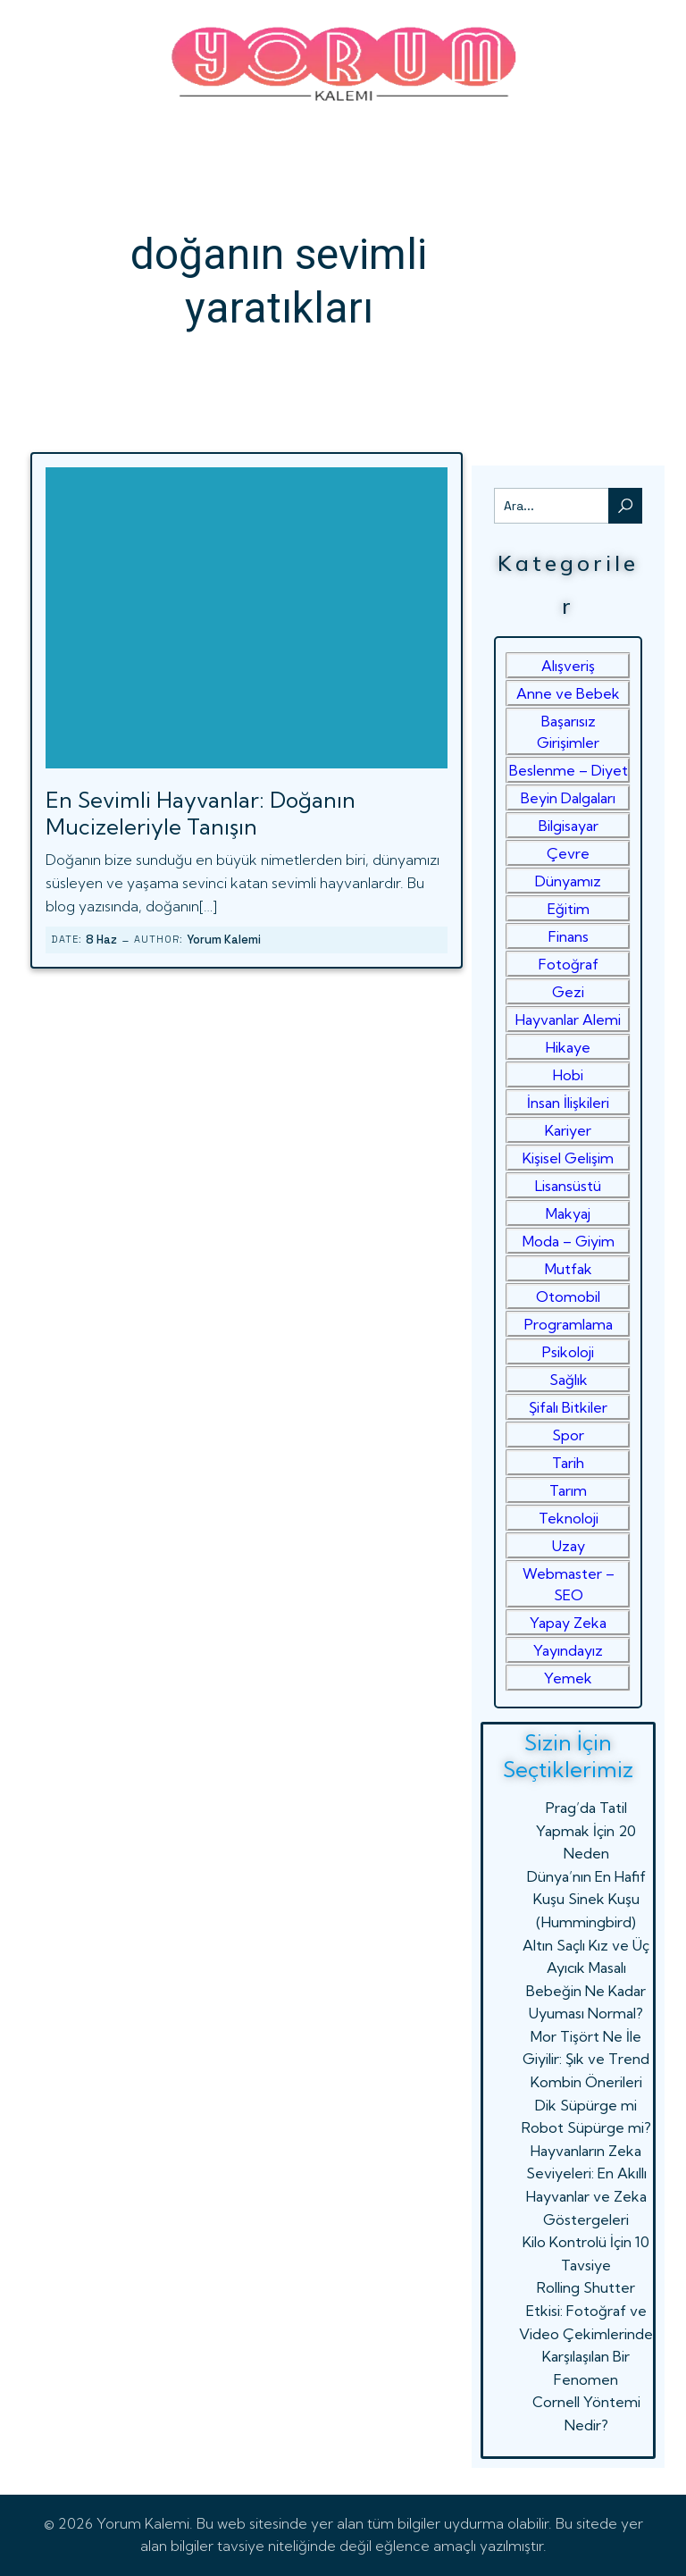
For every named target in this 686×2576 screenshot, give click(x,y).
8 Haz (101, 939)
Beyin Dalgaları (568, 798)
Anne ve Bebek (568, 693)
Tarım (568, 1490)
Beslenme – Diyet (568, 770)
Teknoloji (568, 1518)
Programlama (568, 1324)
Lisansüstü (568, 1186)
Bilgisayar (568, 826)
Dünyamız (568, 881)
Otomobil (568, 1296)
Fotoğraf (568, 964)
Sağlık (568, 1380)
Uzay (568, 1546)
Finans (568, 936)
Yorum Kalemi (224, 939)
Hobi (568, 1075)
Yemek (568, 1678)
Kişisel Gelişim (568, 1158)
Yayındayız (568, 1650)
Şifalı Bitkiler (568, 1407)
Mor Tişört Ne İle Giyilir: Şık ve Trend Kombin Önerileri (586, 2059)
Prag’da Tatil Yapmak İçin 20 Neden (586, 1830)
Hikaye (568, 1047)
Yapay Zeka (568, 1623)
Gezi (568, 992)
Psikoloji (568, 1352)
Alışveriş (568, 666)
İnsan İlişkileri (568, 1103)
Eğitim (569, 909)
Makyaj (568, 1213)
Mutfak (568, 1269)
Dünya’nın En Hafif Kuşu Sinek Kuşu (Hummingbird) (586, 1899)
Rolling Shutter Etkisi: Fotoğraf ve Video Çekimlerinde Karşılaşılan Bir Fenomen (586, 2332)
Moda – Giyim (569, 1241)
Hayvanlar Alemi (568, 1019)
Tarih (568, 1463)
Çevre (568, 853)
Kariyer (568, 1130)
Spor (568, 1435)
